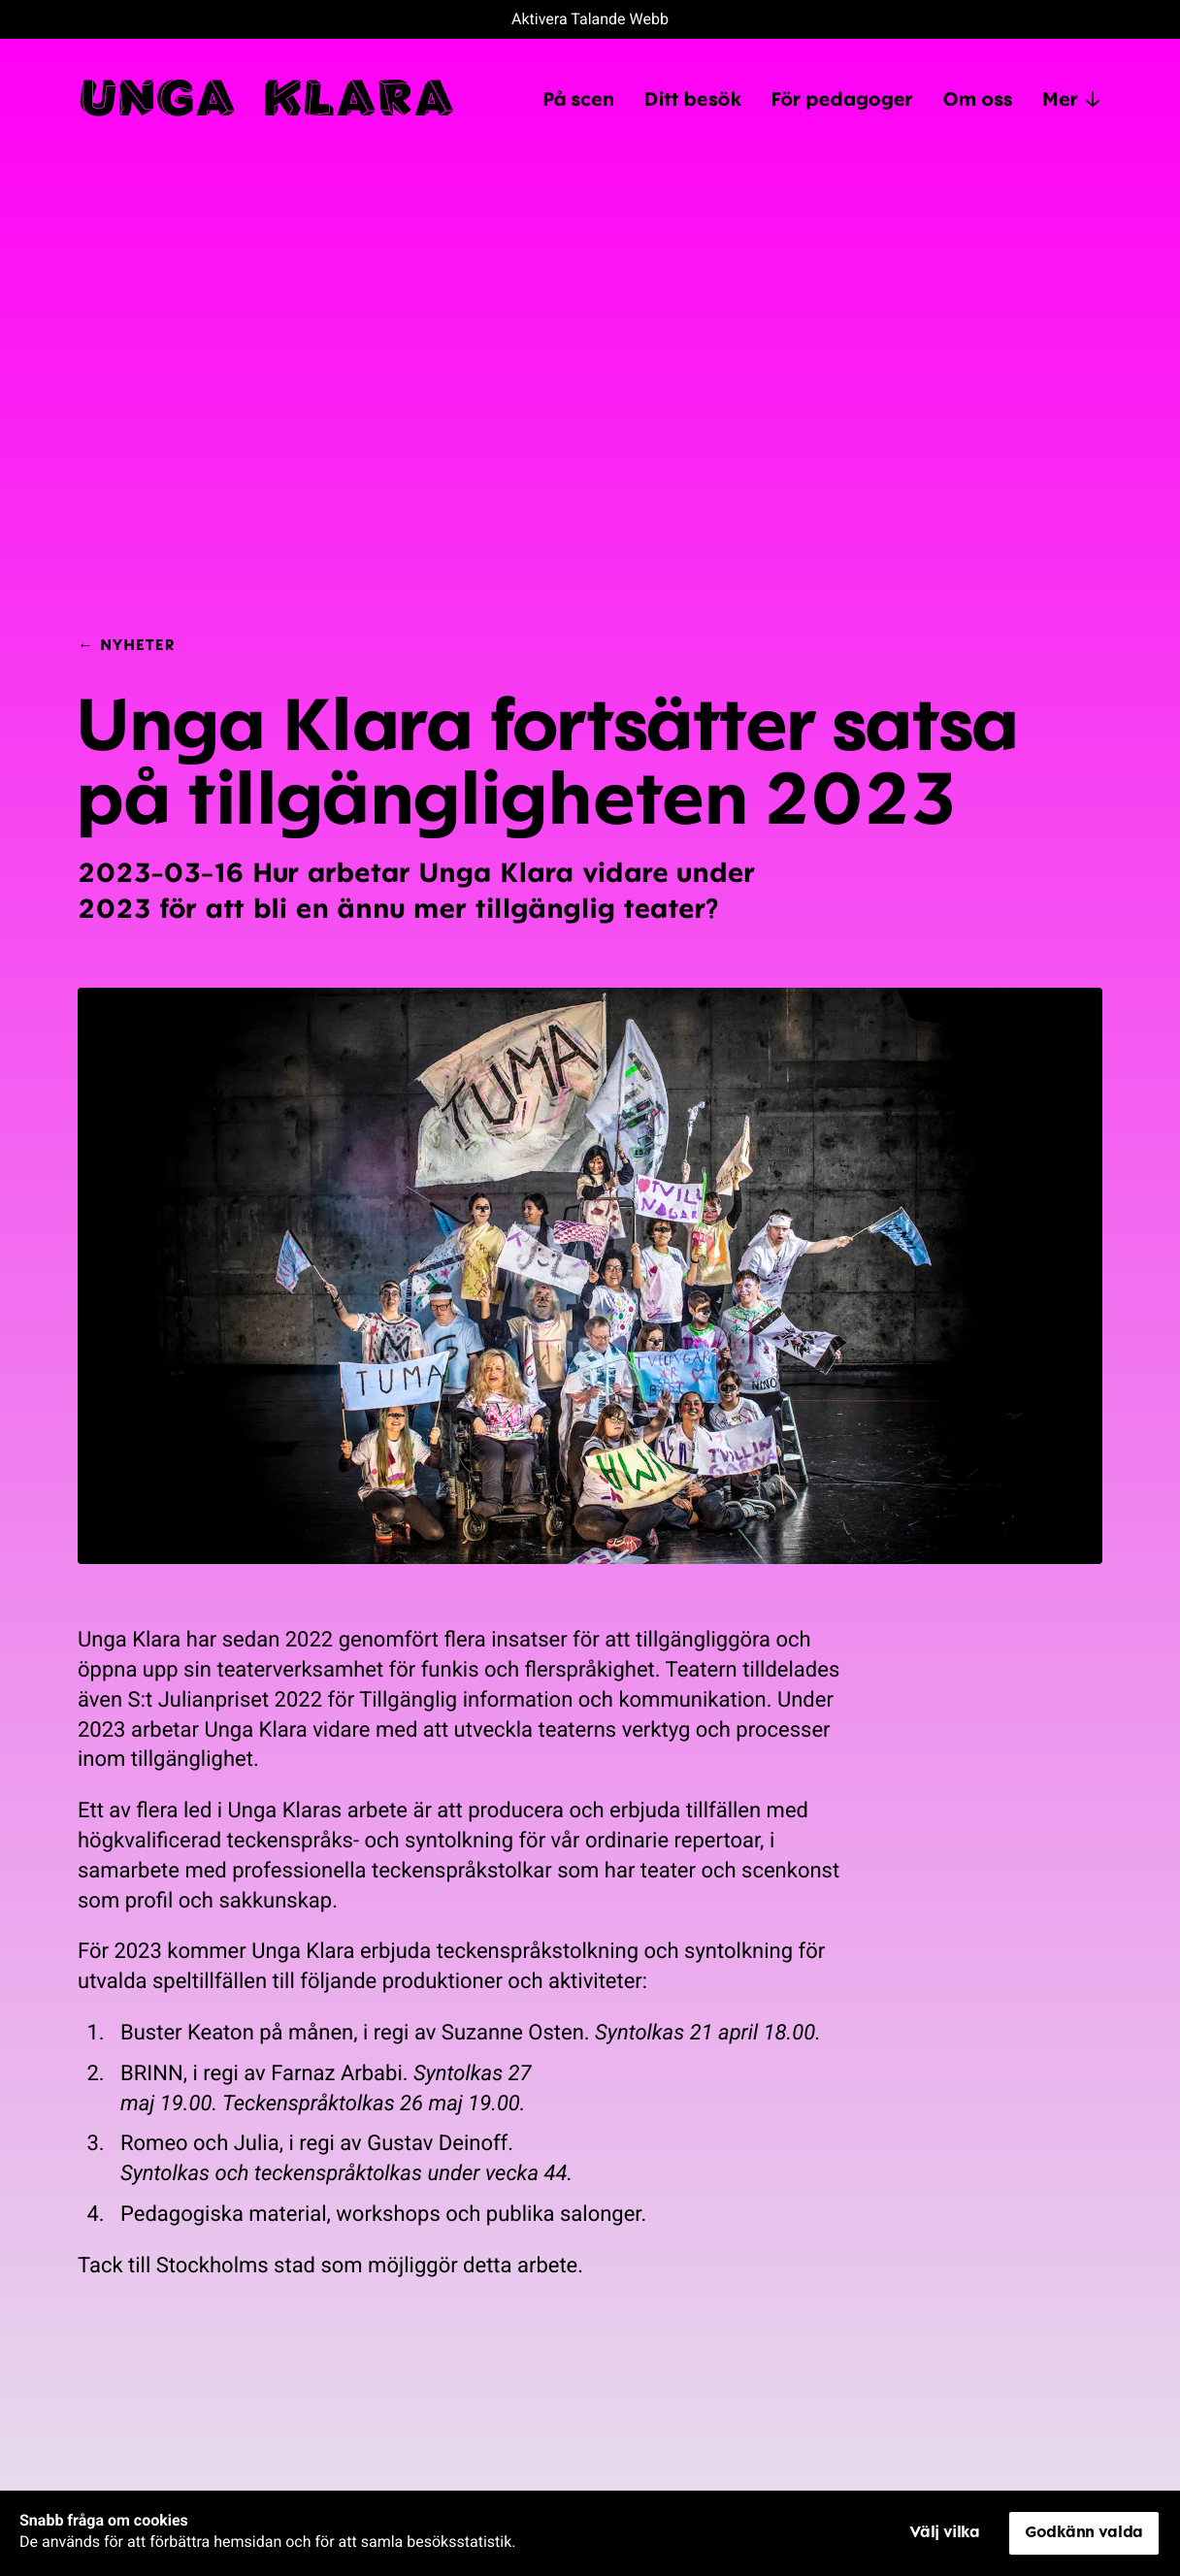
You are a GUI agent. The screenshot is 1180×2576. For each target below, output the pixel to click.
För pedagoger (841, 98)
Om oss (977, 98)
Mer (1072, 99)
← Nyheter (126, 644)
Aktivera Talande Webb (590, 19)
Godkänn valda (1084, 2531)
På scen (578, 98)
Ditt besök (691, 98)
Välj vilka (944, 2531)
